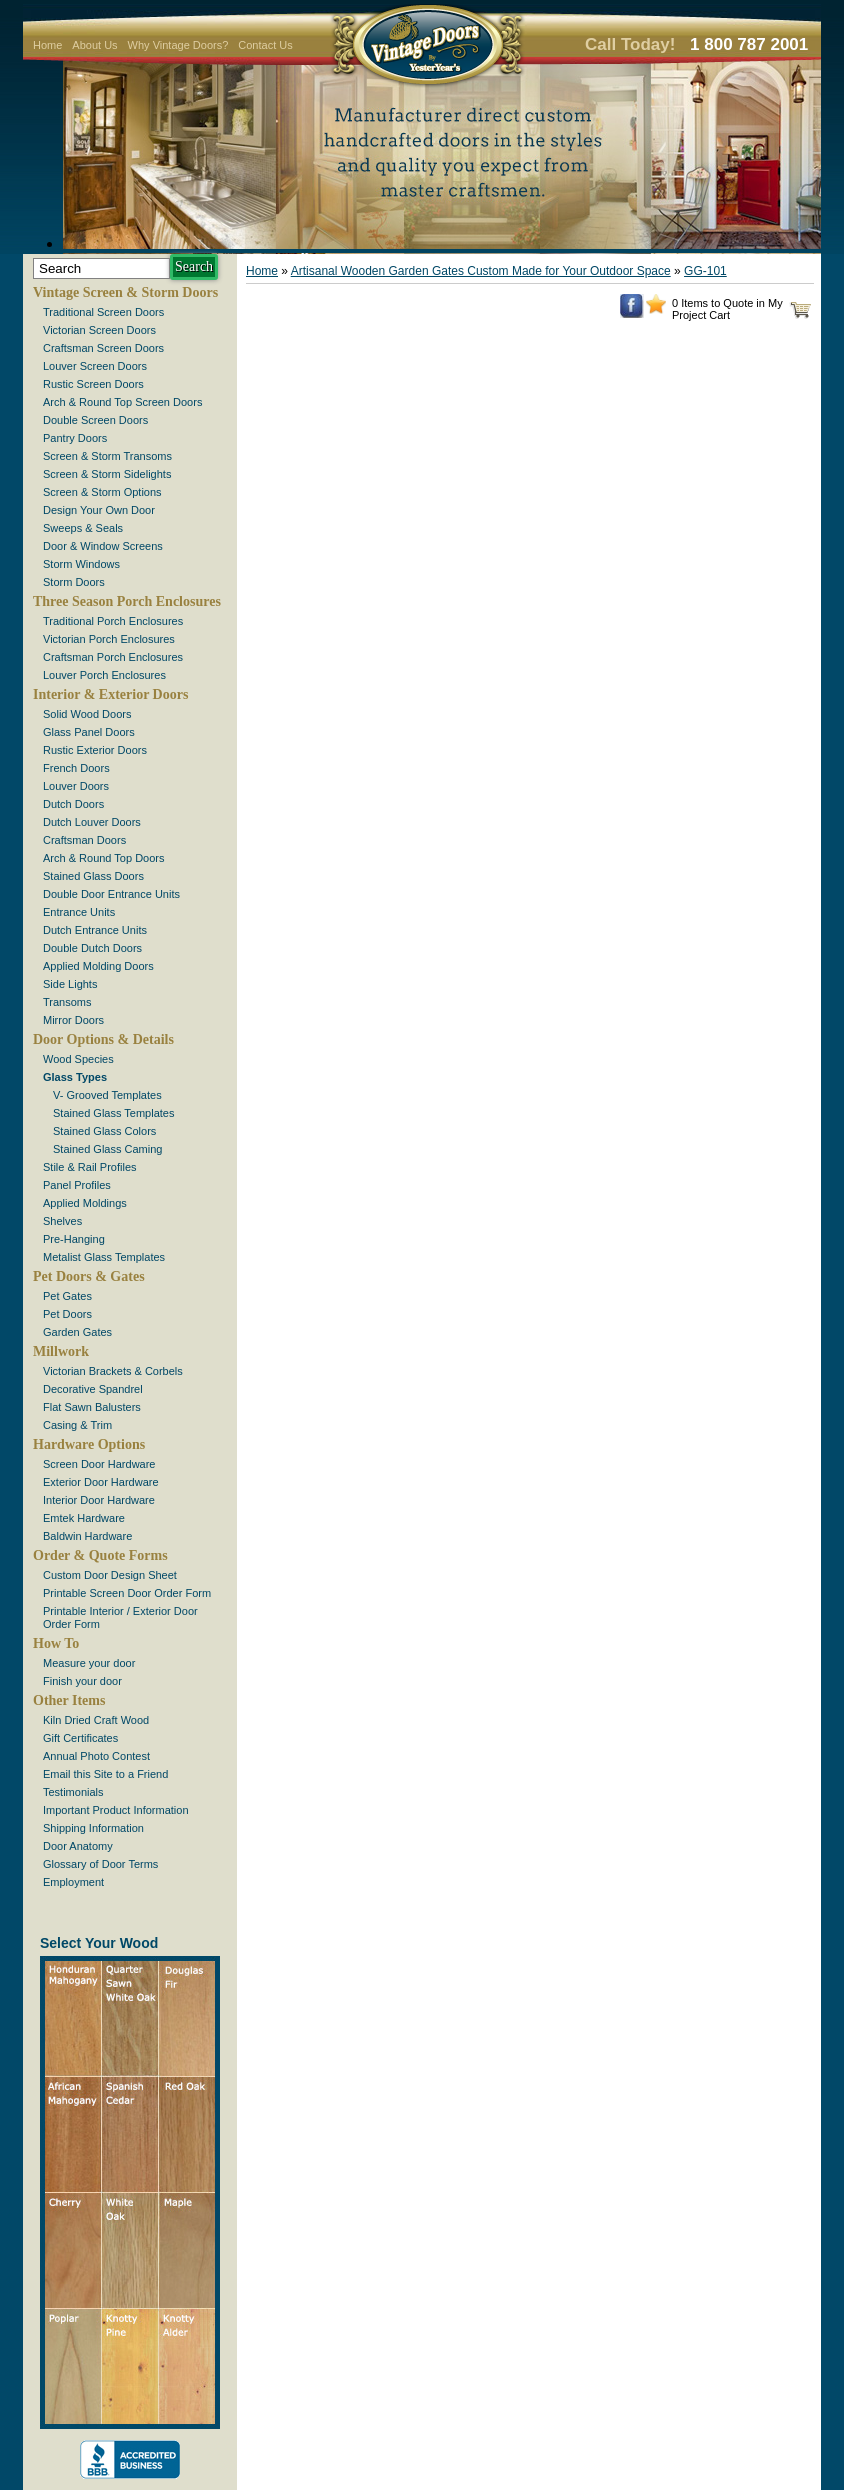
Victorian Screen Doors (99, 330)
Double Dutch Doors (92, 948)
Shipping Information (93, 1828)
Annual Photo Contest (96, 1756)
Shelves (62, 1221)
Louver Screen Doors (95, 366)
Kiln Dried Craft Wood (96, 1720)
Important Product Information (116, 1810)
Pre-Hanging (74, 1239)
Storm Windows (81, 564)
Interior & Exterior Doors (110, 694)
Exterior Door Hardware (101, 1482)
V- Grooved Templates (107, 1095)
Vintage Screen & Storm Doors (125, 292)
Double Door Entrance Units (111, 894)
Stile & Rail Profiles (90, 1167)
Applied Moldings (85, 1203)
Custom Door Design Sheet (110, 1575)
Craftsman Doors (84, 840)
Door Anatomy (78, 1846)
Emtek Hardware (84, 1518)
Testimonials (73, 1792)
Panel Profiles (77, 1185)
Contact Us (265, 45)
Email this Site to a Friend (105, 1774)
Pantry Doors (75, 438)
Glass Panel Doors (89, 732)
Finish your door (82, 1681)
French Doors (76, 768)
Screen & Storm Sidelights (107, 474)
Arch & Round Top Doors (103, 858)
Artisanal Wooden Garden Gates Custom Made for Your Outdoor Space (481, 271)
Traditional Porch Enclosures (113, 621)
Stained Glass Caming (107, 1149)
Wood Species (78, 1059)
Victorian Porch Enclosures (109, 639)
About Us (94, 45)
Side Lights (70, 984)
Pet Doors (67, 1314)
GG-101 (705, 271)
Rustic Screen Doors (93, 384)
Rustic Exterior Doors (95, 750)
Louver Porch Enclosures (104, 675)
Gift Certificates (80, 1738)
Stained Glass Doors (93, 876)
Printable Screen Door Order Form (127, 1593)
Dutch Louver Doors (92, 822)
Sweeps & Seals (83, 528)
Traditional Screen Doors (103, 312)
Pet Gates (67, 1296)
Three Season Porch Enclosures (127, 601)
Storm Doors (74, 582)
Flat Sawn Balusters (92, 1407)
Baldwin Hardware (87, 1536)
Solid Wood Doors (87, 714)
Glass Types (75, 1077)
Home (47, 45)
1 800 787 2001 (749, 44)
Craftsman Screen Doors (103, 348)
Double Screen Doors (95, 420)
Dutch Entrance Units (95, 930)
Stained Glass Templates (113, 1113)
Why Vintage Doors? (178, 45)
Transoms (67, 1002)
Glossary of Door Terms (100, 1864)
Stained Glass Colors (104, 1131)
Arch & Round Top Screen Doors (122, 402)
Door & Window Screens (103, 546)
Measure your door (89, 1663)
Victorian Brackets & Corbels (113, 1371)
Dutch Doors (73, 804)
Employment (73, 1882)
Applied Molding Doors (98, 966)
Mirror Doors (73, 1020)
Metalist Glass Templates (104, 1257)
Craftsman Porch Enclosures (113, 657)
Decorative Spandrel (93, 1389)
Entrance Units (79, 912)
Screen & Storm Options (102, 492)
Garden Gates (77, 1332)
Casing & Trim (77, 1425)
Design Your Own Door (99, 510)
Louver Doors (76, 786)
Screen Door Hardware (99, 1464)
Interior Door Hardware (99, 1500)
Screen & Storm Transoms (107, 456)
